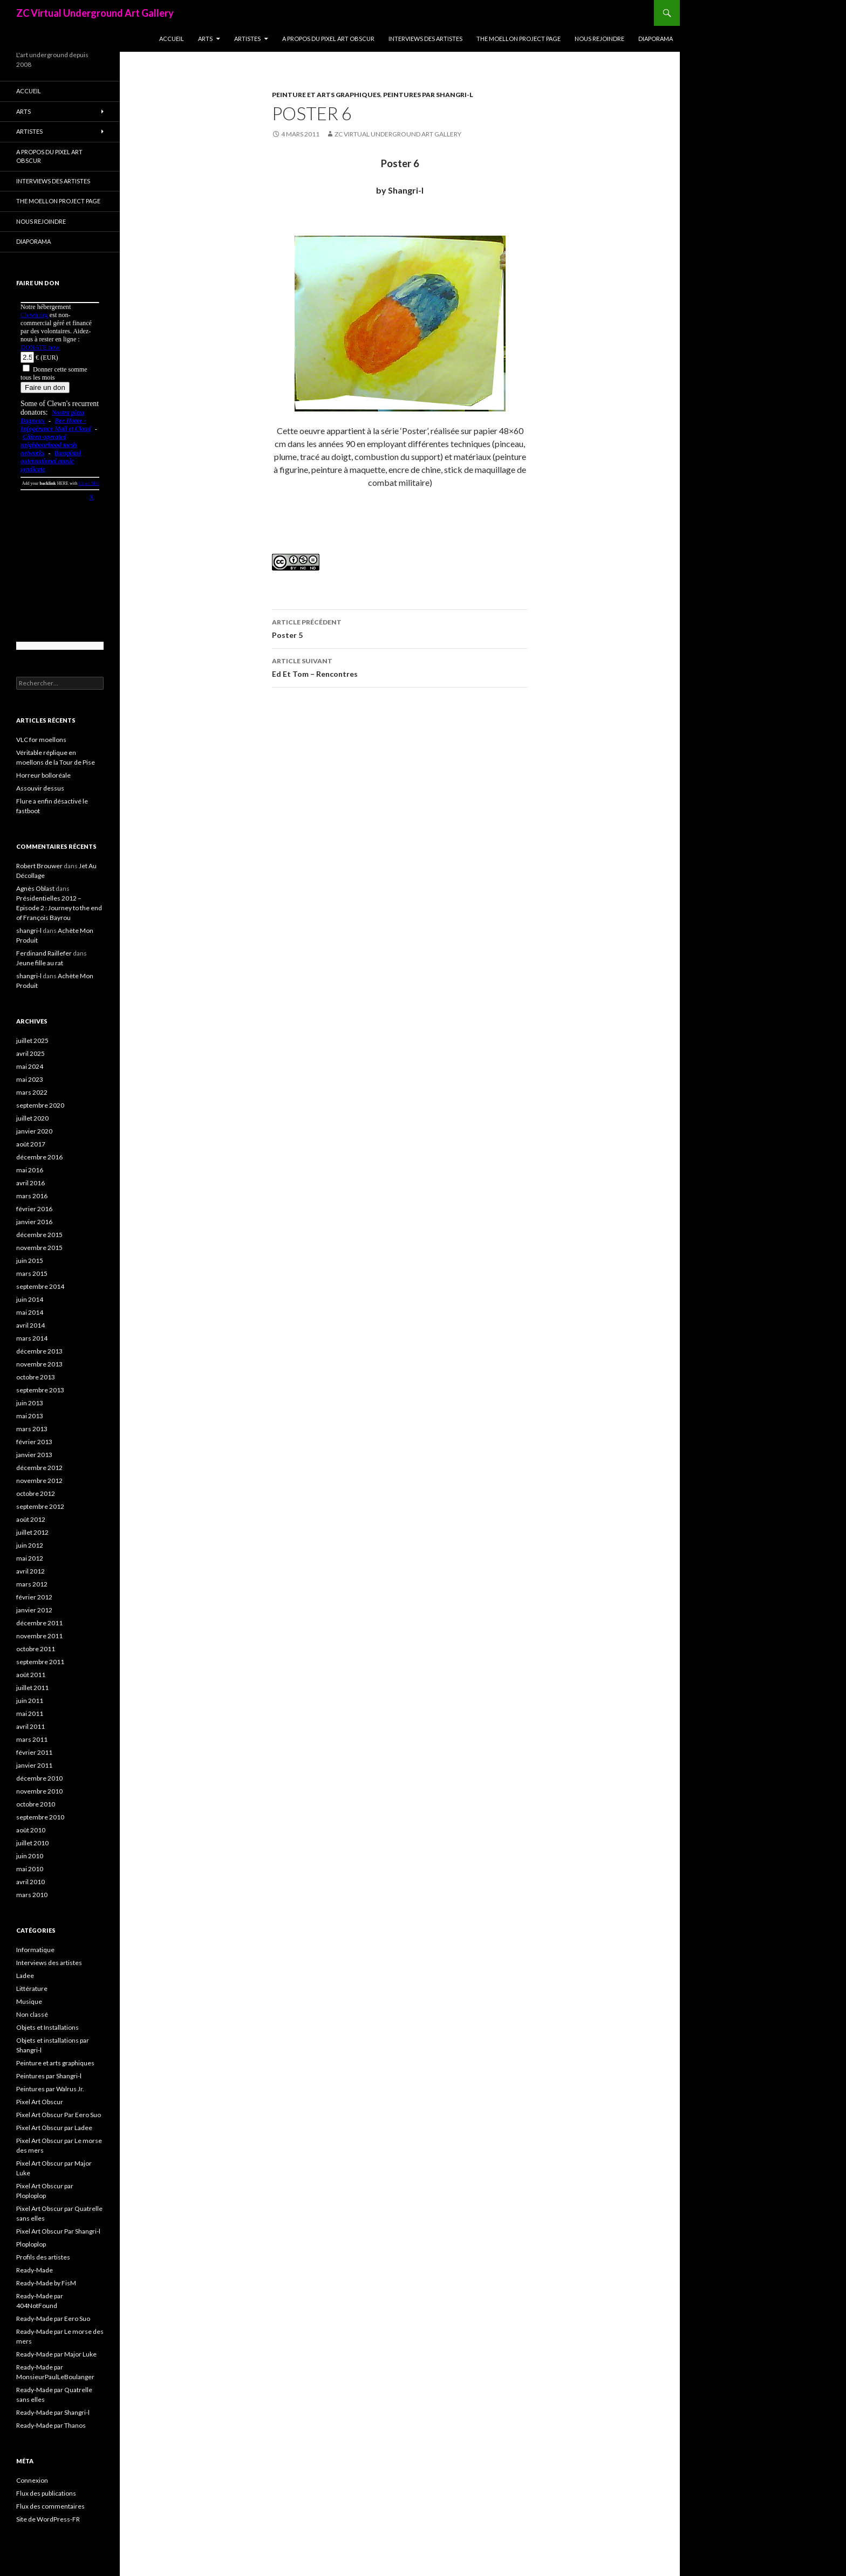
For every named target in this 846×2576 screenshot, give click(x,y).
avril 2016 (30, 1183)
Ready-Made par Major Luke (56, 2354)
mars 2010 (31, 1895)
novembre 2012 (39, 1480)
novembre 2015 (39, 1248)
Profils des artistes (43, 2257)
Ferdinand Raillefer (44, 953)
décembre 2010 (39, 1778)
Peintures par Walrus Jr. (50, 2089)
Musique (29, 2001)
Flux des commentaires (50, 2506)
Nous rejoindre (599, 38)
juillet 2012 (32, 1532)
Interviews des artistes (425, 38)
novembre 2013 (39, 1364)
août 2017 (30, 1144)
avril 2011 (30, 1726)
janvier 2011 (34, 1765)
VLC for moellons (41, 740)
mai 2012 (29, 1558)
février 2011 (34, 1752)
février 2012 (34, 1597)
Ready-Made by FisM (46, 2283)
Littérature (31, 1988)
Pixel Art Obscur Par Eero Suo (58, 2115)
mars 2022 (31, 1092)
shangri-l (29, 930)
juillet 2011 (32, 1688)
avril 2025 (30, 1053)
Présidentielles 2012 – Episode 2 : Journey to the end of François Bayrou (59, 908)
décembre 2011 (39, 1623)
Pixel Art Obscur (39, 2102)
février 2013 (34, 1442)
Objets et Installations (47, 2027)
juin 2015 (29, 1260)
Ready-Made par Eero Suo (53, 2318)
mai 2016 (29, 1170)
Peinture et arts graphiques (326, 95)
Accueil (171, 38)
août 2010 (30, 1830)
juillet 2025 (32, 1040)
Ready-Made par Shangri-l (53, 2412)
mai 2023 (29, 1079)
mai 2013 (29, 1416)
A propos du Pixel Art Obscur (328, 38)
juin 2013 (29, 1403)
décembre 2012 (39, 1468)
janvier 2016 (34, 1222)
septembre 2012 (40, 1506)
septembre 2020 (40, 1105)
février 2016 (34, 1209)
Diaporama (655, 38)
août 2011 (30, 1675)
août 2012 (30, 1519)
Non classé (32, 2014)
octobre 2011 (35, 1649)
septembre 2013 (40, 1390)
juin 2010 (29, 1856)
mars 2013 (31, 1429)
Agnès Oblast (35, 888)
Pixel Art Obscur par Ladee (54, 2128)
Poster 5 (400, 628)
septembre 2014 (40, 1286)
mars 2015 (31, 1273)
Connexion (32, 2480)
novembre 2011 (39, 1636)
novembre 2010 (39, 1791)
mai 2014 (29, 1312)
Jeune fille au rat (39, 963)
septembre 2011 (40, 1662)
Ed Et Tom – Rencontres (400, 666)
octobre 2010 (35, 1804)
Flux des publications (46, 2493)
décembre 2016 (39, 1157)
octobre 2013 (35, 1377)
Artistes (247, 38)
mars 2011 (31, 1739)
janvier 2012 (34, 1610)
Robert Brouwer (39, 866)
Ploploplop (31, 2244)
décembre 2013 (39, 1351)
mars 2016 (31, 1196)
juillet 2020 (32, 1118)
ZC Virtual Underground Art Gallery (95, 13)
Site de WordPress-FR (48, 2519)
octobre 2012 (35, 1493)
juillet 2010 (32, 1843)
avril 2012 (30, 1571)
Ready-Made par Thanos (51, 2425)
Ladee (25, 1976)
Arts (205, 38)
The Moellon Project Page (518, 38)
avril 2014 (30, 1325)
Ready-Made (34, 2270)
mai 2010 (29, 1869)
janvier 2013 (34, 1455)
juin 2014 (29, 1299)
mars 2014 (31, 1338)
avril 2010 (30, 1882)
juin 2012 (29, 1545)
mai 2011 (29, 1713)
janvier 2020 (34, 1131)
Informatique (35, 1950)
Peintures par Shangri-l (428, 95)
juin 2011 (29, 1700)
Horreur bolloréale (43, 775)
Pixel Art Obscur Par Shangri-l (58, 2231)
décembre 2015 (39, 1235)
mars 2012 (31, 1584)
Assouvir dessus (40, 788)
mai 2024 (29, 1066)
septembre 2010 (40, 1817)
